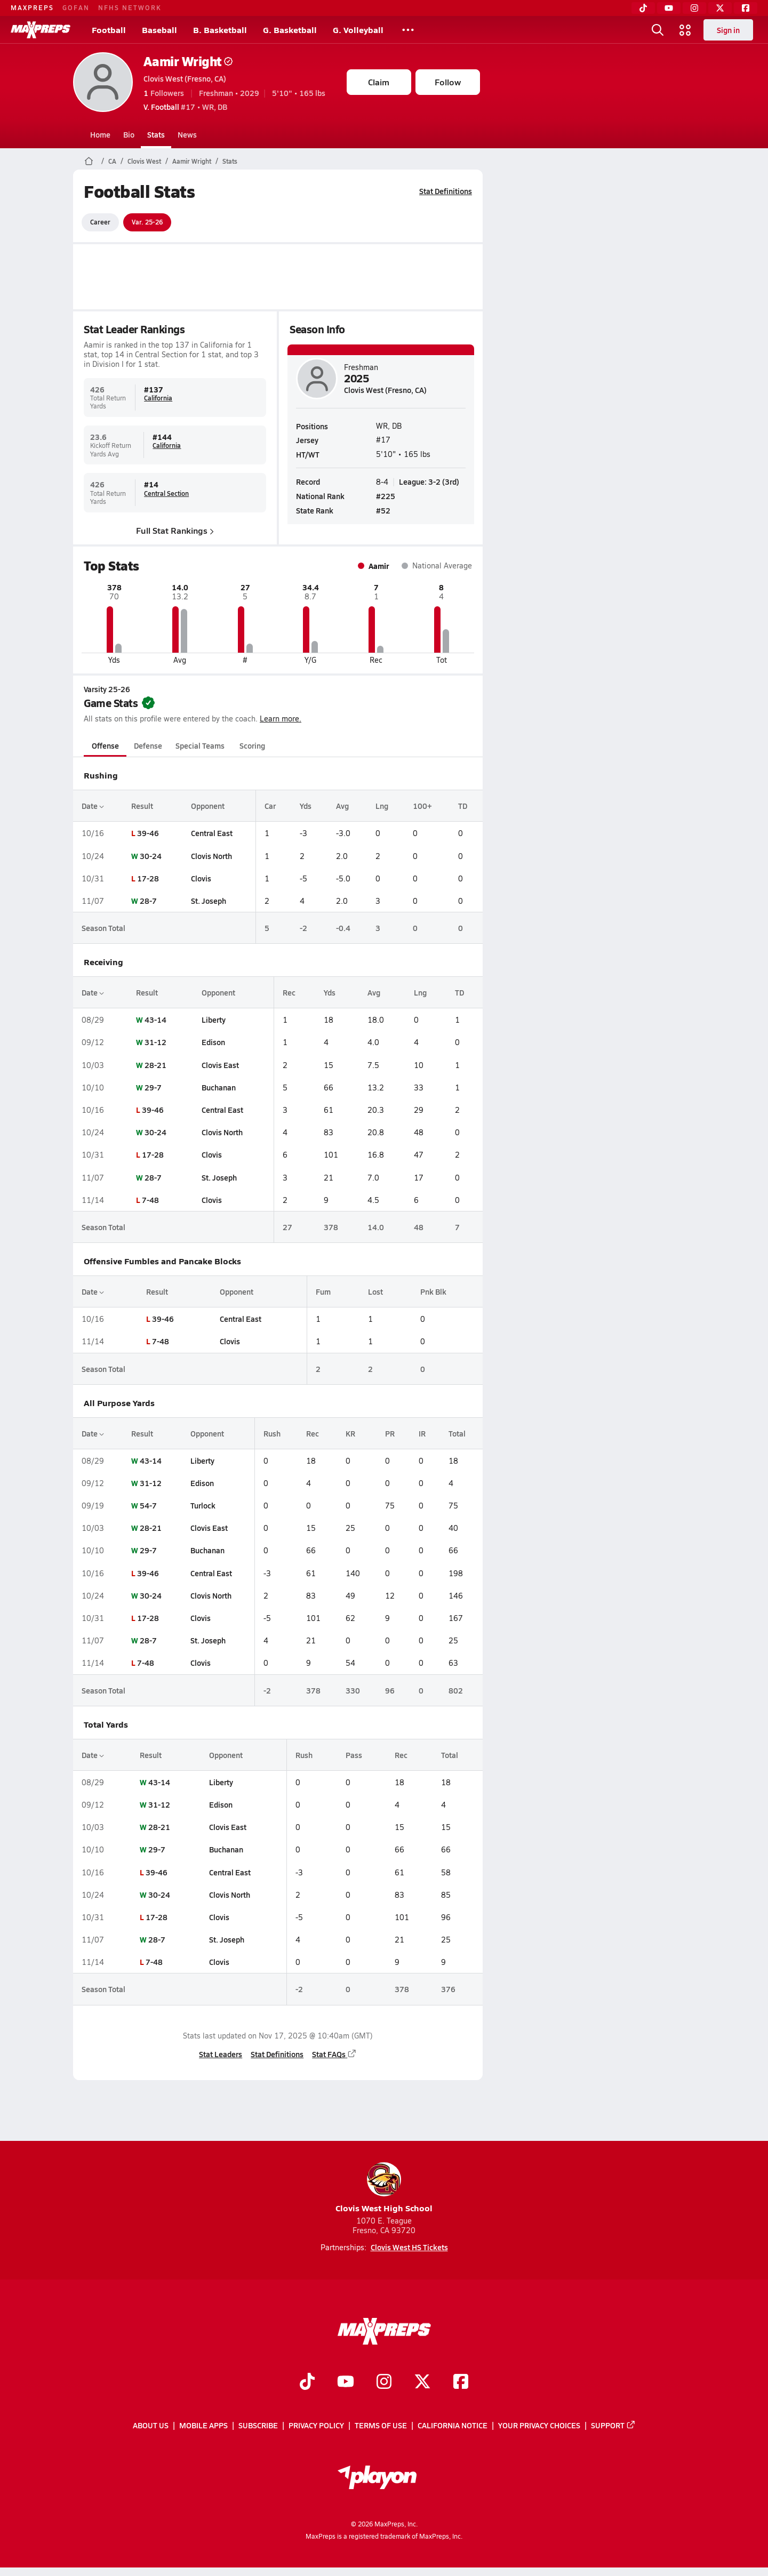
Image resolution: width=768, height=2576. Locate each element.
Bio (128, 134)
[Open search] (657, 30)
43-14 (155, 1019)
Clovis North (210, 855)
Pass (353, 1755)
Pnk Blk (433, 1291)
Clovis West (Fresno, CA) (184, 78)
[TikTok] (643, 8)
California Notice (452, 2425)
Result (142, 805)
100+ (422, 805)
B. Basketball (220, 29)
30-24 (150, 855)
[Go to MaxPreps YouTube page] (345, 2382)
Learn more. (280, 718)
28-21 (155, 1065)
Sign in (728, 30)
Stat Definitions (445, 191)
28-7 (147, 900)
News (187, 134)
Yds (305, 805)
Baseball (159, 29)
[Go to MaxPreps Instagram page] (384, 2382)
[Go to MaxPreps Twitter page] (422, 2382)
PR (390, 1433)
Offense (104, 745)
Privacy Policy (316, 2425)
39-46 (147, 833)
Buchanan (219, 1087)
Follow (448, 82)
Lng (381, 805)
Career (100, 222)
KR (350, 1433)
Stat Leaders (220, 2054)
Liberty (214, 1019)
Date (93, 805)
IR (421, 1433)
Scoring (252, 745)
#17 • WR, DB (185, 106)
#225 (385, 496)
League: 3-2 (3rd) (429, 481)
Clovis (200, 878)
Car (269, 805)
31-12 (155, 1042)
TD (462, 805)
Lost (375, 1291)
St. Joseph (208, 900)
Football (109, 29)
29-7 (153, 1087)
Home (100, 134)
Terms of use (381, 2425)
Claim (378, 82)
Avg (341, 805)
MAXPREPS (32, 7)
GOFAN (76, 7)
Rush (272, 1433)
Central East (211, 833)
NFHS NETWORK (130, 7)
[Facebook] (745, 8)
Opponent (207, 805)
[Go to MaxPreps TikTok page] (307, 2382)
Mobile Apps (203, 2425)
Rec (289, 992)
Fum (322, 1291)
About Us (151, 2425)
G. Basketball (290, 29)
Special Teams (200, 745)
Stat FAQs (334, 2054)
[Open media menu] (685, 30)
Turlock (202, 1505)
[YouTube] (669, 8)
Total (456, 1433)
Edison (213, 1042)
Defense (147, 745)
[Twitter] (720, 8)
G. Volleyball (358, 29)
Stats (156, 134)
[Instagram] (694, 8)
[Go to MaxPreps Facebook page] (460, 2382)
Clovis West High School (384, 2188)
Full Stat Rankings (175, 530)
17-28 (147, 878)
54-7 (147, 1505)
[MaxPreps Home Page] (88, 161)
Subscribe (258, 2425)
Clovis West (144, 161)
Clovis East (220, 1065)
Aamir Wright (188, 61)
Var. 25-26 (147, 222)
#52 (383, 510)
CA (112, 161)
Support (613, 2425)
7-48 (150, 1199)
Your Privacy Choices (539, 2425)
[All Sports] (408, 30)
